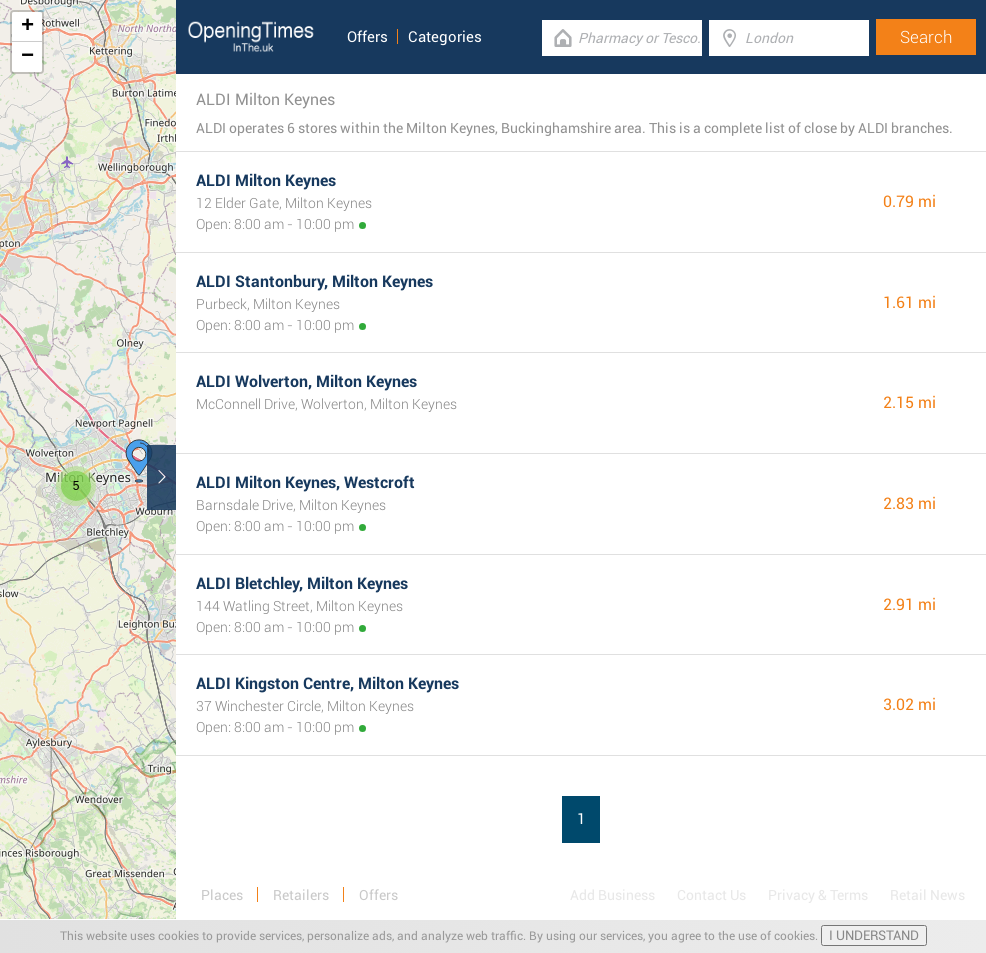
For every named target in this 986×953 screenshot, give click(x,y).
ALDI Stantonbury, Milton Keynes (314, 281)
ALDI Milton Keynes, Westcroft (305, 482)
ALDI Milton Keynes (266, 180)
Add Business (612, 895)
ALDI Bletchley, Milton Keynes (302, 583)
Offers (367, 37)
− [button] (27, 57)
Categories (445, 37)
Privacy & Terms (818, 895)
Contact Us (711, 895)
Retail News (927, 895)
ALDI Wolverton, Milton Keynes (306, 381)
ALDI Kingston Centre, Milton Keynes (327, 683)
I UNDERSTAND (874, 935)
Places (222, 895)
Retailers (301, 895)
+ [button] (27, 27)
